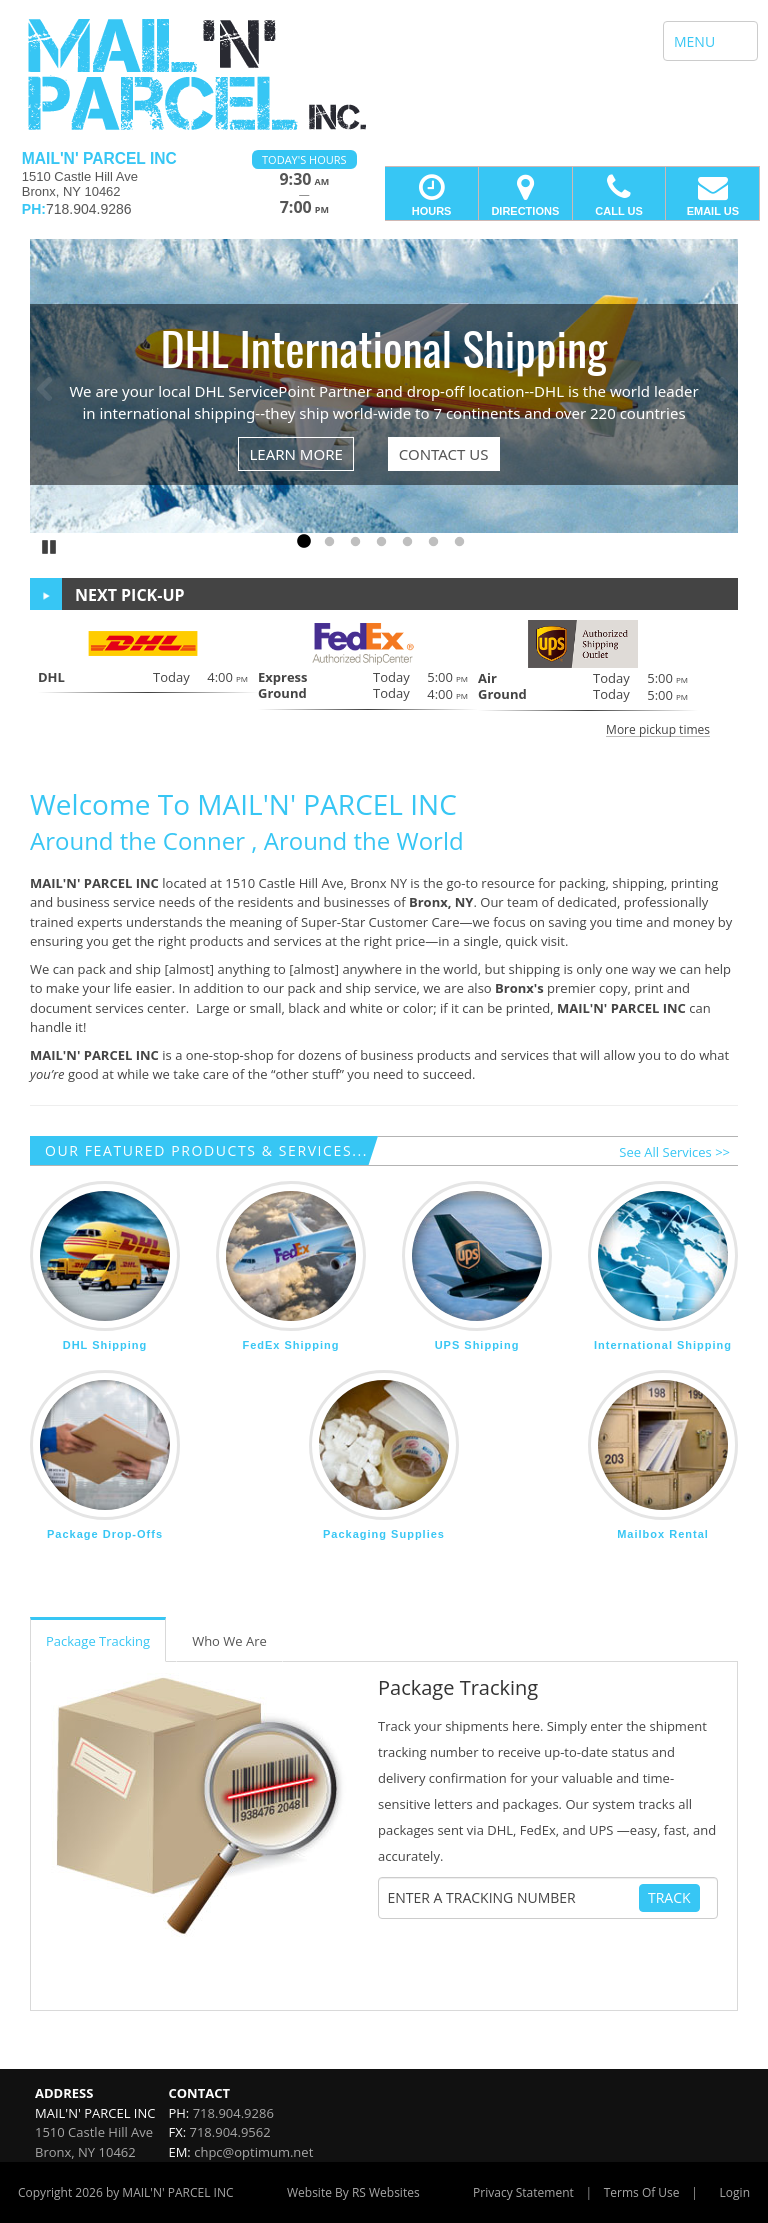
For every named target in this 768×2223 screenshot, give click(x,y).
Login (735, 2192)
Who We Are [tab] (229, 1641)
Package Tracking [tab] (98, 1641)
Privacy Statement (523, 2192)
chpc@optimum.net (253, 2152)
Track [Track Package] (669, 1897)
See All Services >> (674, 1152)
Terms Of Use (642, 2192)
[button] (384, 678)
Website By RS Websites (353, 2192)
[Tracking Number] (513, 1898)
